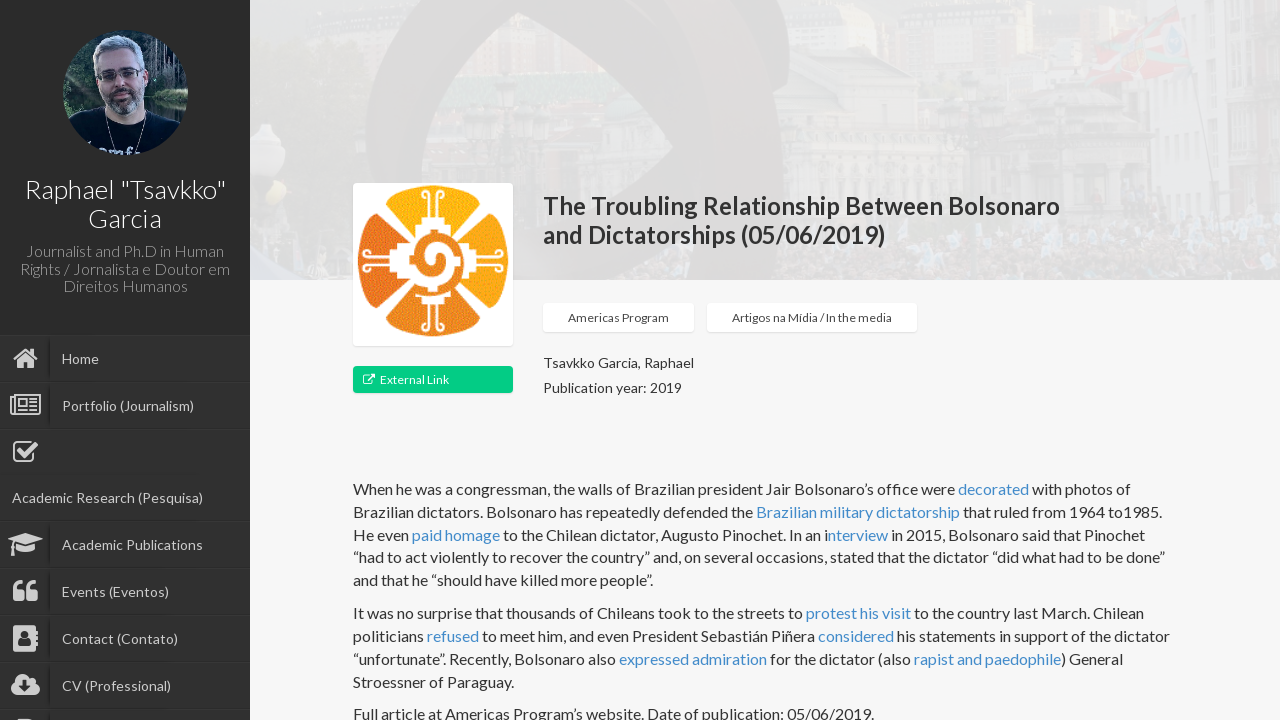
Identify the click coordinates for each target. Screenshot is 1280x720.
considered (856, 635)
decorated (993, 488)
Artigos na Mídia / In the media (812, 317)
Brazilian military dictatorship (858, 511)
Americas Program (618, 317)
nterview (858, 534)
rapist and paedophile (987, 658)
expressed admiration (693, 658)
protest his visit (858, 612)
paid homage (456, 534)
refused (453, 635)
